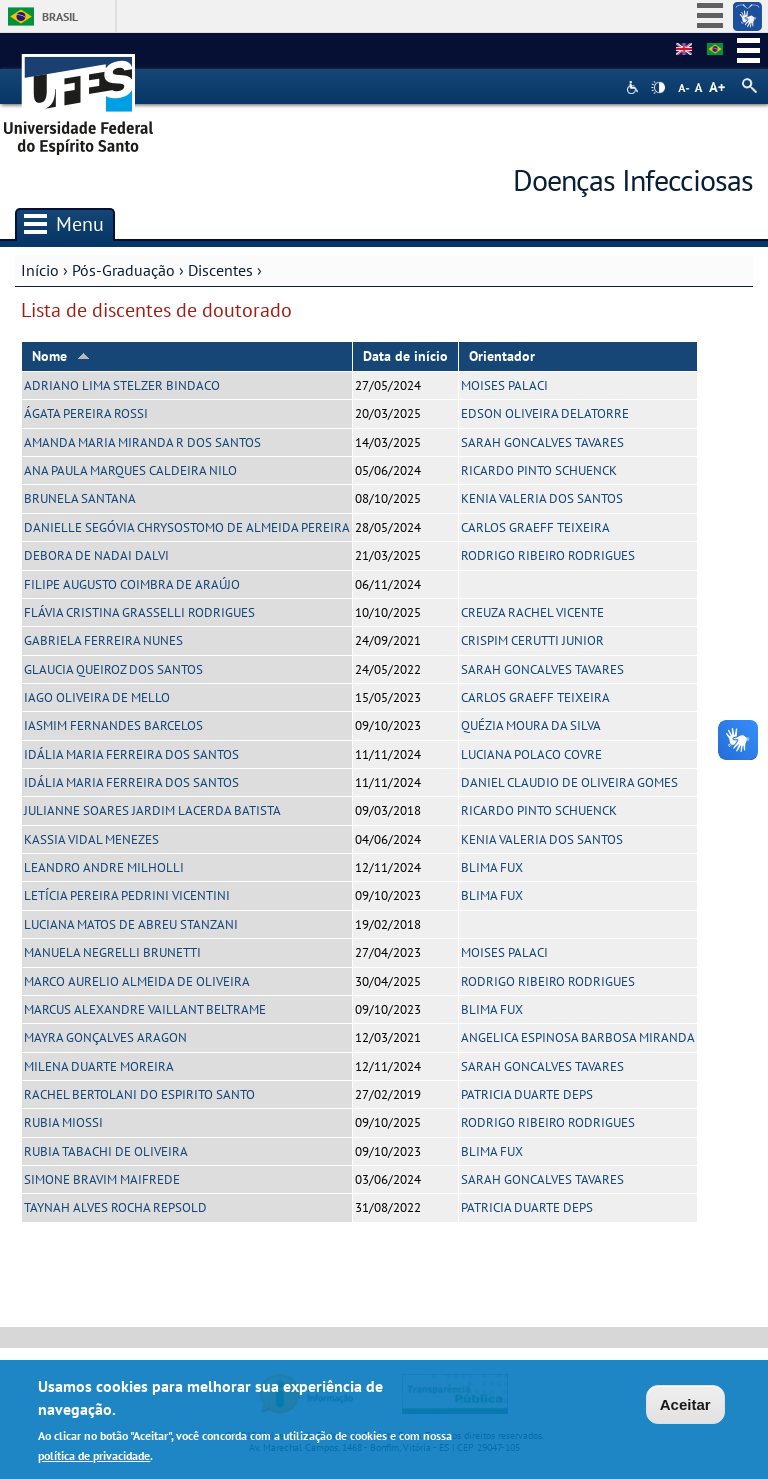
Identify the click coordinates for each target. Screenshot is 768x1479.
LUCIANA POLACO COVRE (531, 754)
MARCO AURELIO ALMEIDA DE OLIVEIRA (137, 981)
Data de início (405, 356)
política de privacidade (94, 1458)
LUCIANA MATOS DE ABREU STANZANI (131, 924)
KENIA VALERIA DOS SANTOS (542, 498)
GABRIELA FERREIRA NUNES (103, 640)
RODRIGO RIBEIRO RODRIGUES (548, 555)
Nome (61, 356)
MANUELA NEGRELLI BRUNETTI (112, 952)
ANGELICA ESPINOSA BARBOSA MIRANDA (578, 1037)
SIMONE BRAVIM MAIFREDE (102, 1179)
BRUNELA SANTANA (80, 498)
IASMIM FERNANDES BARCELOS (113, 725)
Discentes (220, 270)
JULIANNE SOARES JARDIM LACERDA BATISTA (152, 810)
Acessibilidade (634, 87)
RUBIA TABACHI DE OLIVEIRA (106, 1151)
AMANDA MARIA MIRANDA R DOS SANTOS (142, 442)
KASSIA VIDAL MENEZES (91, 839)
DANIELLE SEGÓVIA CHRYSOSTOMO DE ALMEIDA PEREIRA (187, 527)
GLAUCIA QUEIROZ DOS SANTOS (113, 669)
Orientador (502, 356)
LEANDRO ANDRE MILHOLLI (104, 867)
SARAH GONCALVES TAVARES (542, 442)
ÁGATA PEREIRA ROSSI (86, 413)
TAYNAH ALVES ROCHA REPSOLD (115, 1207)
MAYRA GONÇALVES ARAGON (105, 1037)
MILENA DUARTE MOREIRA (99, 1066)
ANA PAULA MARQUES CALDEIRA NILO (130, 470)
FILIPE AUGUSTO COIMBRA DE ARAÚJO (132, 584)
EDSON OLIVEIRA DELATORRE (545, 413)
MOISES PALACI (504, 385)
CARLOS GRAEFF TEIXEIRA (535, 527)
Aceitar (685, 1407)
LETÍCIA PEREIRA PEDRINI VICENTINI (127, 895)
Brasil (60, 16)
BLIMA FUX (492, 867)
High (658, 88)
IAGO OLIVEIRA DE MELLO (97, 697)
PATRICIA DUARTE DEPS (527, 1094)
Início (40, 270)
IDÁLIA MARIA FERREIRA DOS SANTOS (131, 754)
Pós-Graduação (123, 270)
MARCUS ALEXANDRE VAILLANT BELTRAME (145, 1009)
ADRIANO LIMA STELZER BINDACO (122, 385)
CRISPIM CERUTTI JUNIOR (532, 640)
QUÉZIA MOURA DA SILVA (531, 725)
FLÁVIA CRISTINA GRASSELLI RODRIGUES (139, 612)
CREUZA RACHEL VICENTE (532, 612)
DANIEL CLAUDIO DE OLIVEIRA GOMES (569, 782)
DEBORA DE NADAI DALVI (96, 555)
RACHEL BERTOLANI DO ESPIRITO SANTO (139, 1094)
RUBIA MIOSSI (63, 1122)
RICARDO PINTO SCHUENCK (539, 470)
